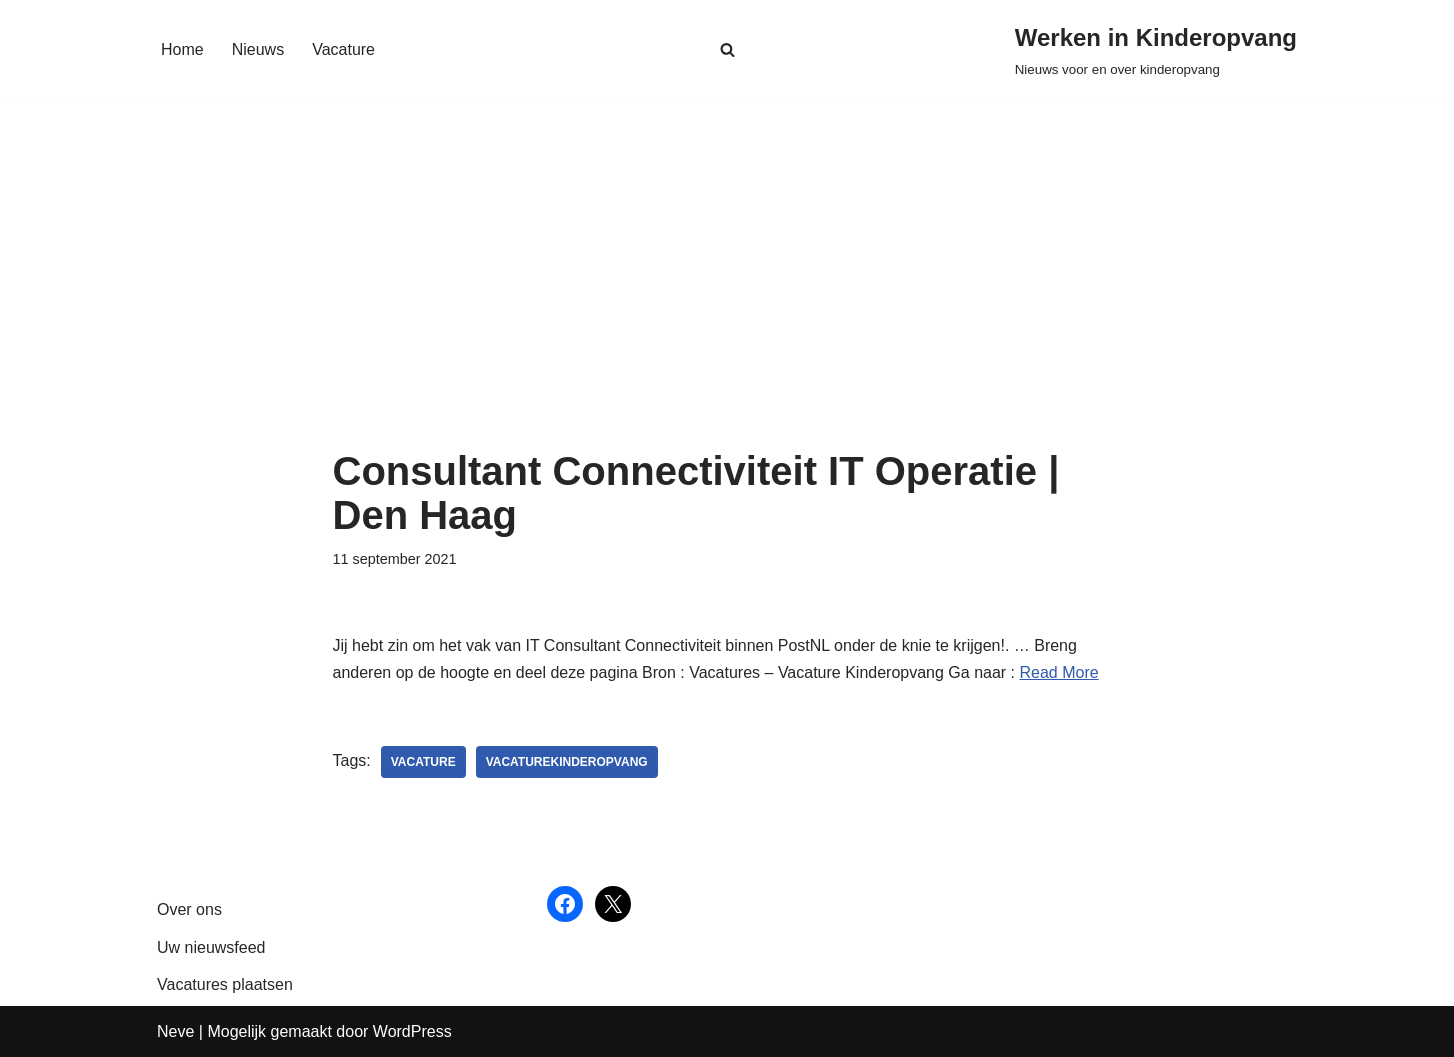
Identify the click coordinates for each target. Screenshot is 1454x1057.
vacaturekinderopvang (567, 762)
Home (182, 49)
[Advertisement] (727, 299)
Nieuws (258, 49)
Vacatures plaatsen (225, 984)
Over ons (189, 909)
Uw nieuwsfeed (211, 947)
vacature (423, 762)
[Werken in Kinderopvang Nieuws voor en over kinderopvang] (1156, 49)
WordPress (412, 1031)
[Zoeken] (727, 49)
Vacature (343, 49)
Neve (175, 1031)
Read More (1059, 672)
